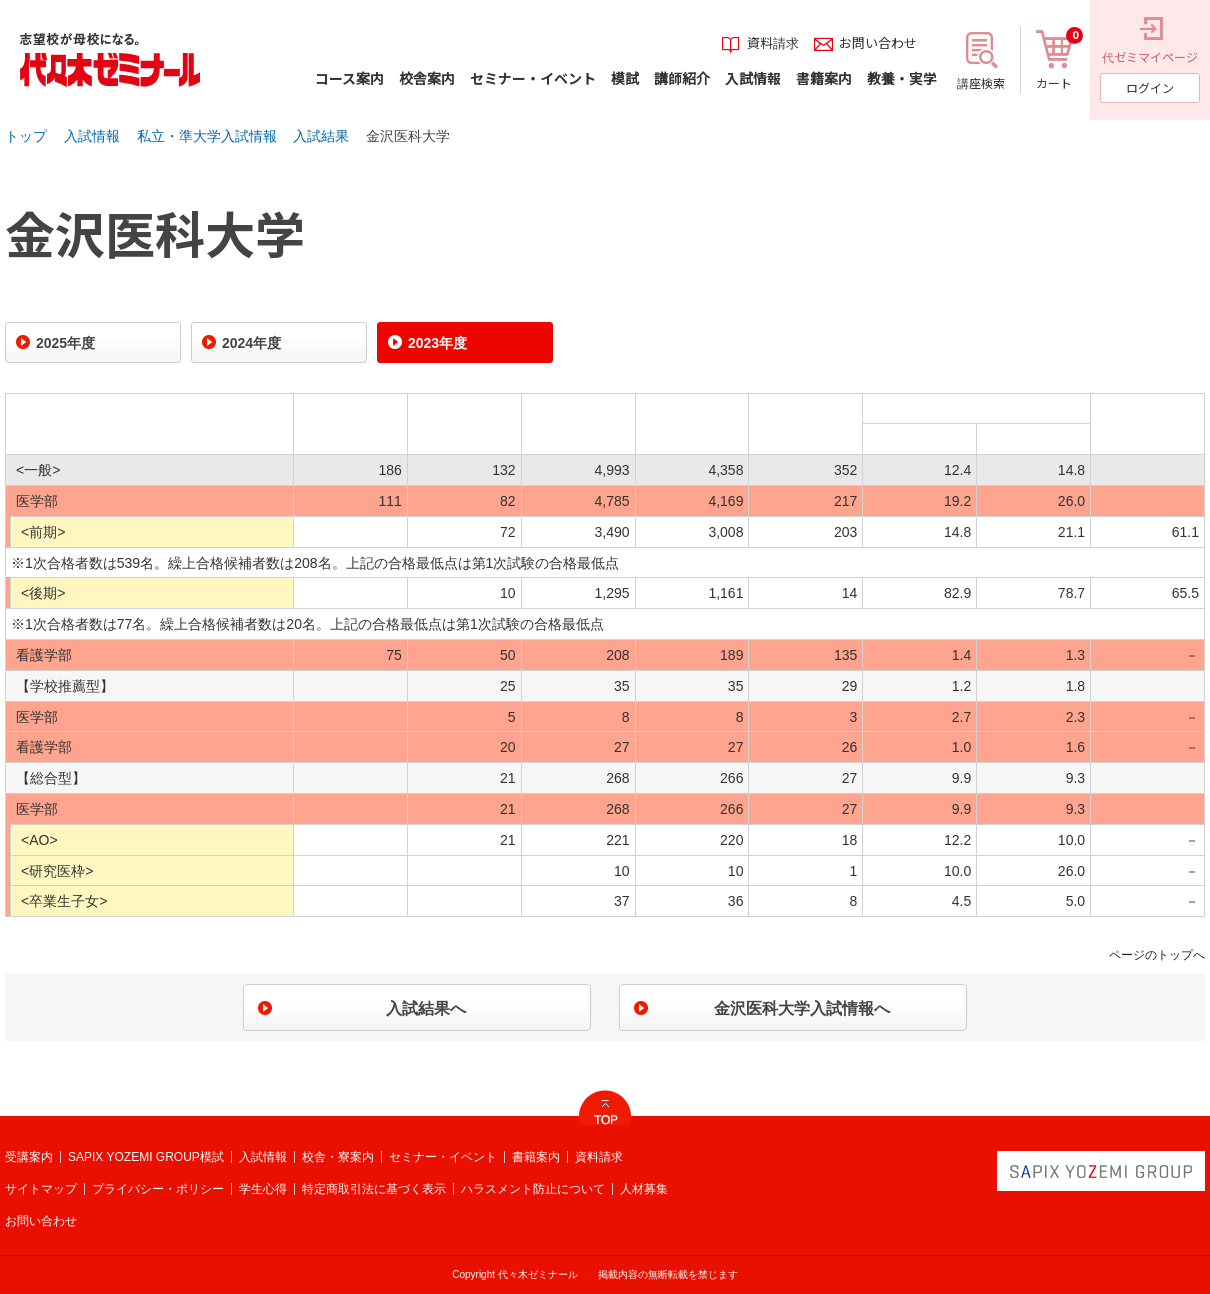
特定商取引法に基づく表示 (374, 1189)
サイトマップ (41, 1189)
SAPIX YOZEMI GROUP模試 (146, 1157)
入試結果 (321, 136)
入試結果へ (426, 1008)
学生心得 (263, 1189)
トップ (26, 136)
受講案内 (29, 1157)
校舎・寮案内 (338, 1157)
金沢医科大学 (408, 136)
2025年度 (65, 343)
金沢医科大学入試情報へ (802, 1008)
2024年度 (251, 343)
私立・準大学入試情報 (207, 136)
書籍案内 (536, 1157)
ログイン (1150, 87)
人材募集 (644, 1189)
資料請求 (599, 1157)
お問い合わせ (41, 1221)
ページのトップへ (1157, 955)
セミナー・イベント (443, 1157)
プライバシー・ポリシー (158, 1189)
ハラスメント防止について (533, 1189)
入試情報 (92, 136)
